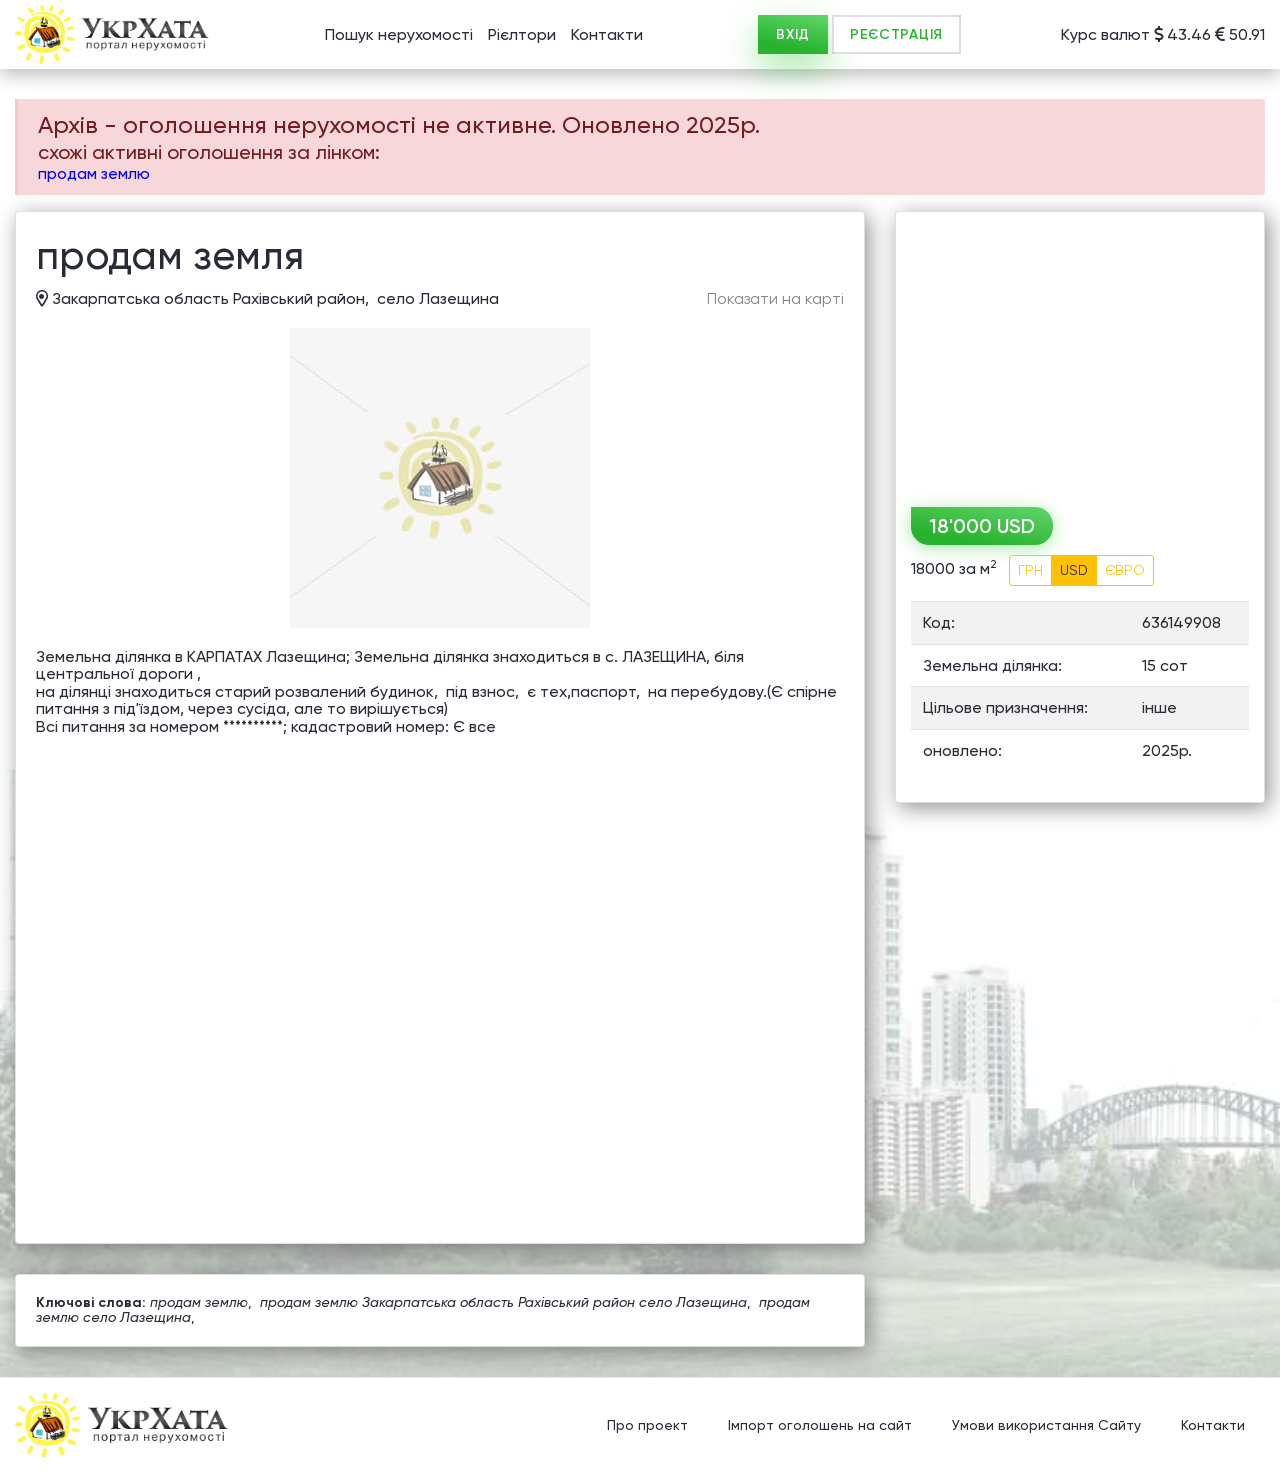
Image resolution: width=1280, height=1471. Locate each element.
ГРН (1030, 570)
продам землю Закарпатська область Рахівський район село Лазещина (503, 1302)
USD (1074, 570)
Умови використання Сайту (1046, 1426)
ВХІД (793, 34)
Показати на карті (775, 299)
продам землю (94, 173)
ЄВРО (1125, 570)
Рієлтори (522, 34)
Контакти (607, 34)
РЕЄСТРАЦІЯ (896, 34)
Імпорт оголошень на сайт (820, 1426)
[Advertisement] (1080, 352)
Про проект (647, 1426)
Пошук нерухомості (399, 34)
